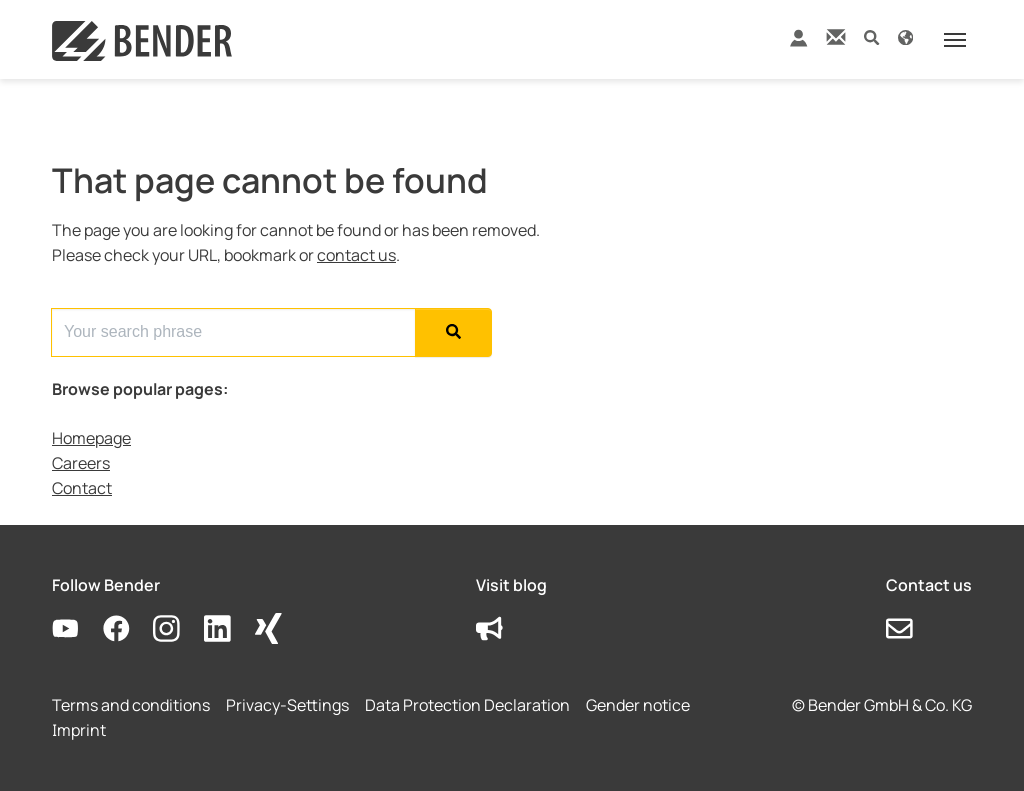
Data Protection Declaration (467, 705)
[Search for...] (233, 332)
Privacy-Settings (287, 705)
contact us (356, 255)
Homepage (91, 438)
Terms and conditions (131, 705)
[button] (871, 36)
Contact (82, 488)
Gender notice (638, 705)
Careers (81, 463)
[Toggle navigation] (955, 40)
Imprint (79, 730)
